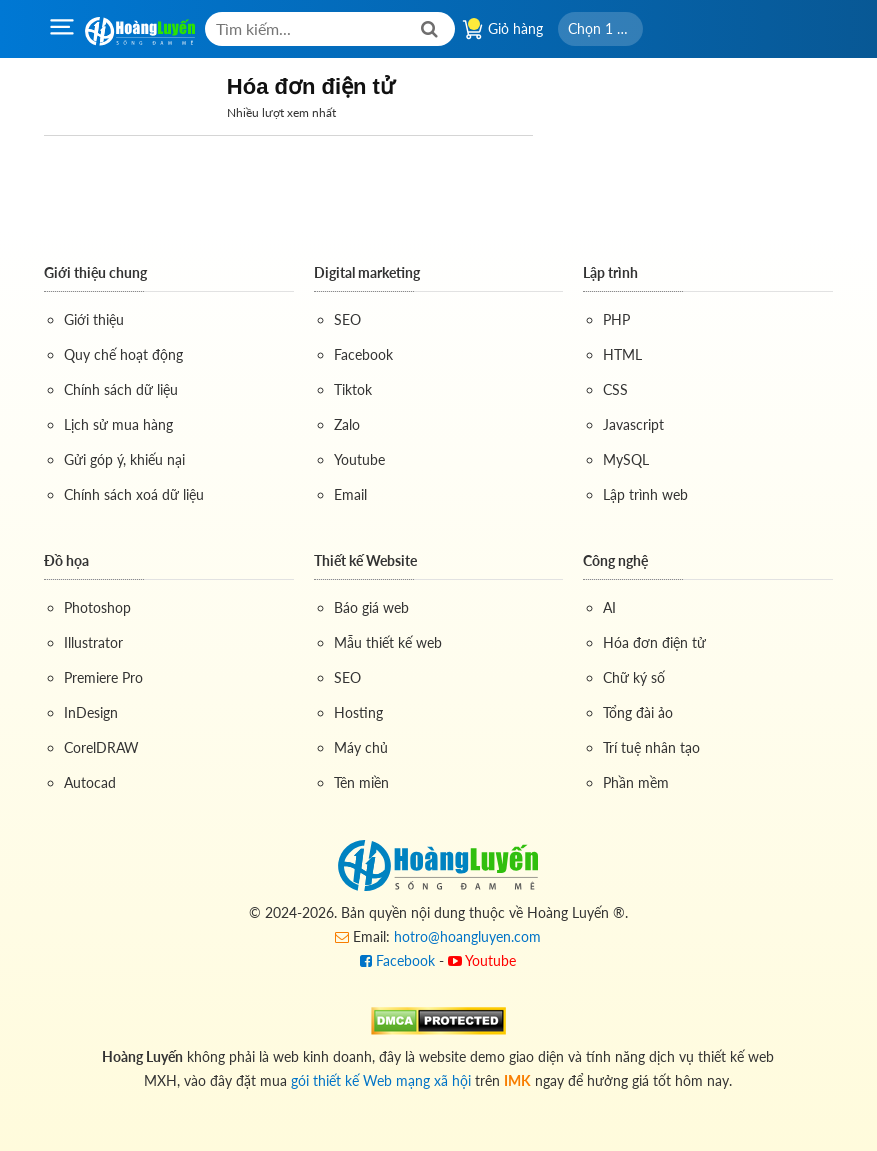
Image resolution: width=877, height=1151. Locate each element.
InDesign (91, 712)
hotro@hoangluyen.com (467, 936)
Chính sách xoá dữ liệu (134, 494)
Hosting (358, 712)
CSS (615, 389)
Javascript (633, 424)
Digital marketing (367, 272)
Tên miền (361, 782)
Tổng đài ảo (638, 712)
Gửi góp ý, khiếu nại (124, 459)
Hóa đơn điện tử (654, 642)
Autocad (90, 782)
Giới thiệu (94, 319)
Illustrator (93, 642)
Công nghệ (615, 560)
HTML (622, 354)
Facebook (363, 354)
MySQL (626, 459)
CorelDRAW (101, 747)
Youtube (359, 459)
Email (350, 494)
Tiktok (353, 389)
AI (609, 607)
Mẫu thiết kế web (388, 642)
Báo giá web (371, 607)
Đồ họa (66, 560)
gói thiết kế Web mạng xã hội (381, 1080)
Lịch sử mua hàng (118, 424)
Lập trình (610, 272)
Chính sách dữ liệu (121, 389)
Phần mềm (636, 782)
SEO (347, 319)
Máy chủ (361, 747)
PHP (616, 319)
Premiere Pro (103, 677)
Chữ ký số (634, 677)
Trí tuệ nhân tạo (651, 747)
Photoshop (97, 607)
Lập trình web (645, 494)
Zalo (347, 424)
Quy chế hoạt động (123, 354)
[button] (600, 29)
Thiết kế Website (365, 560)
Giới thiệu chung (95, 272)
